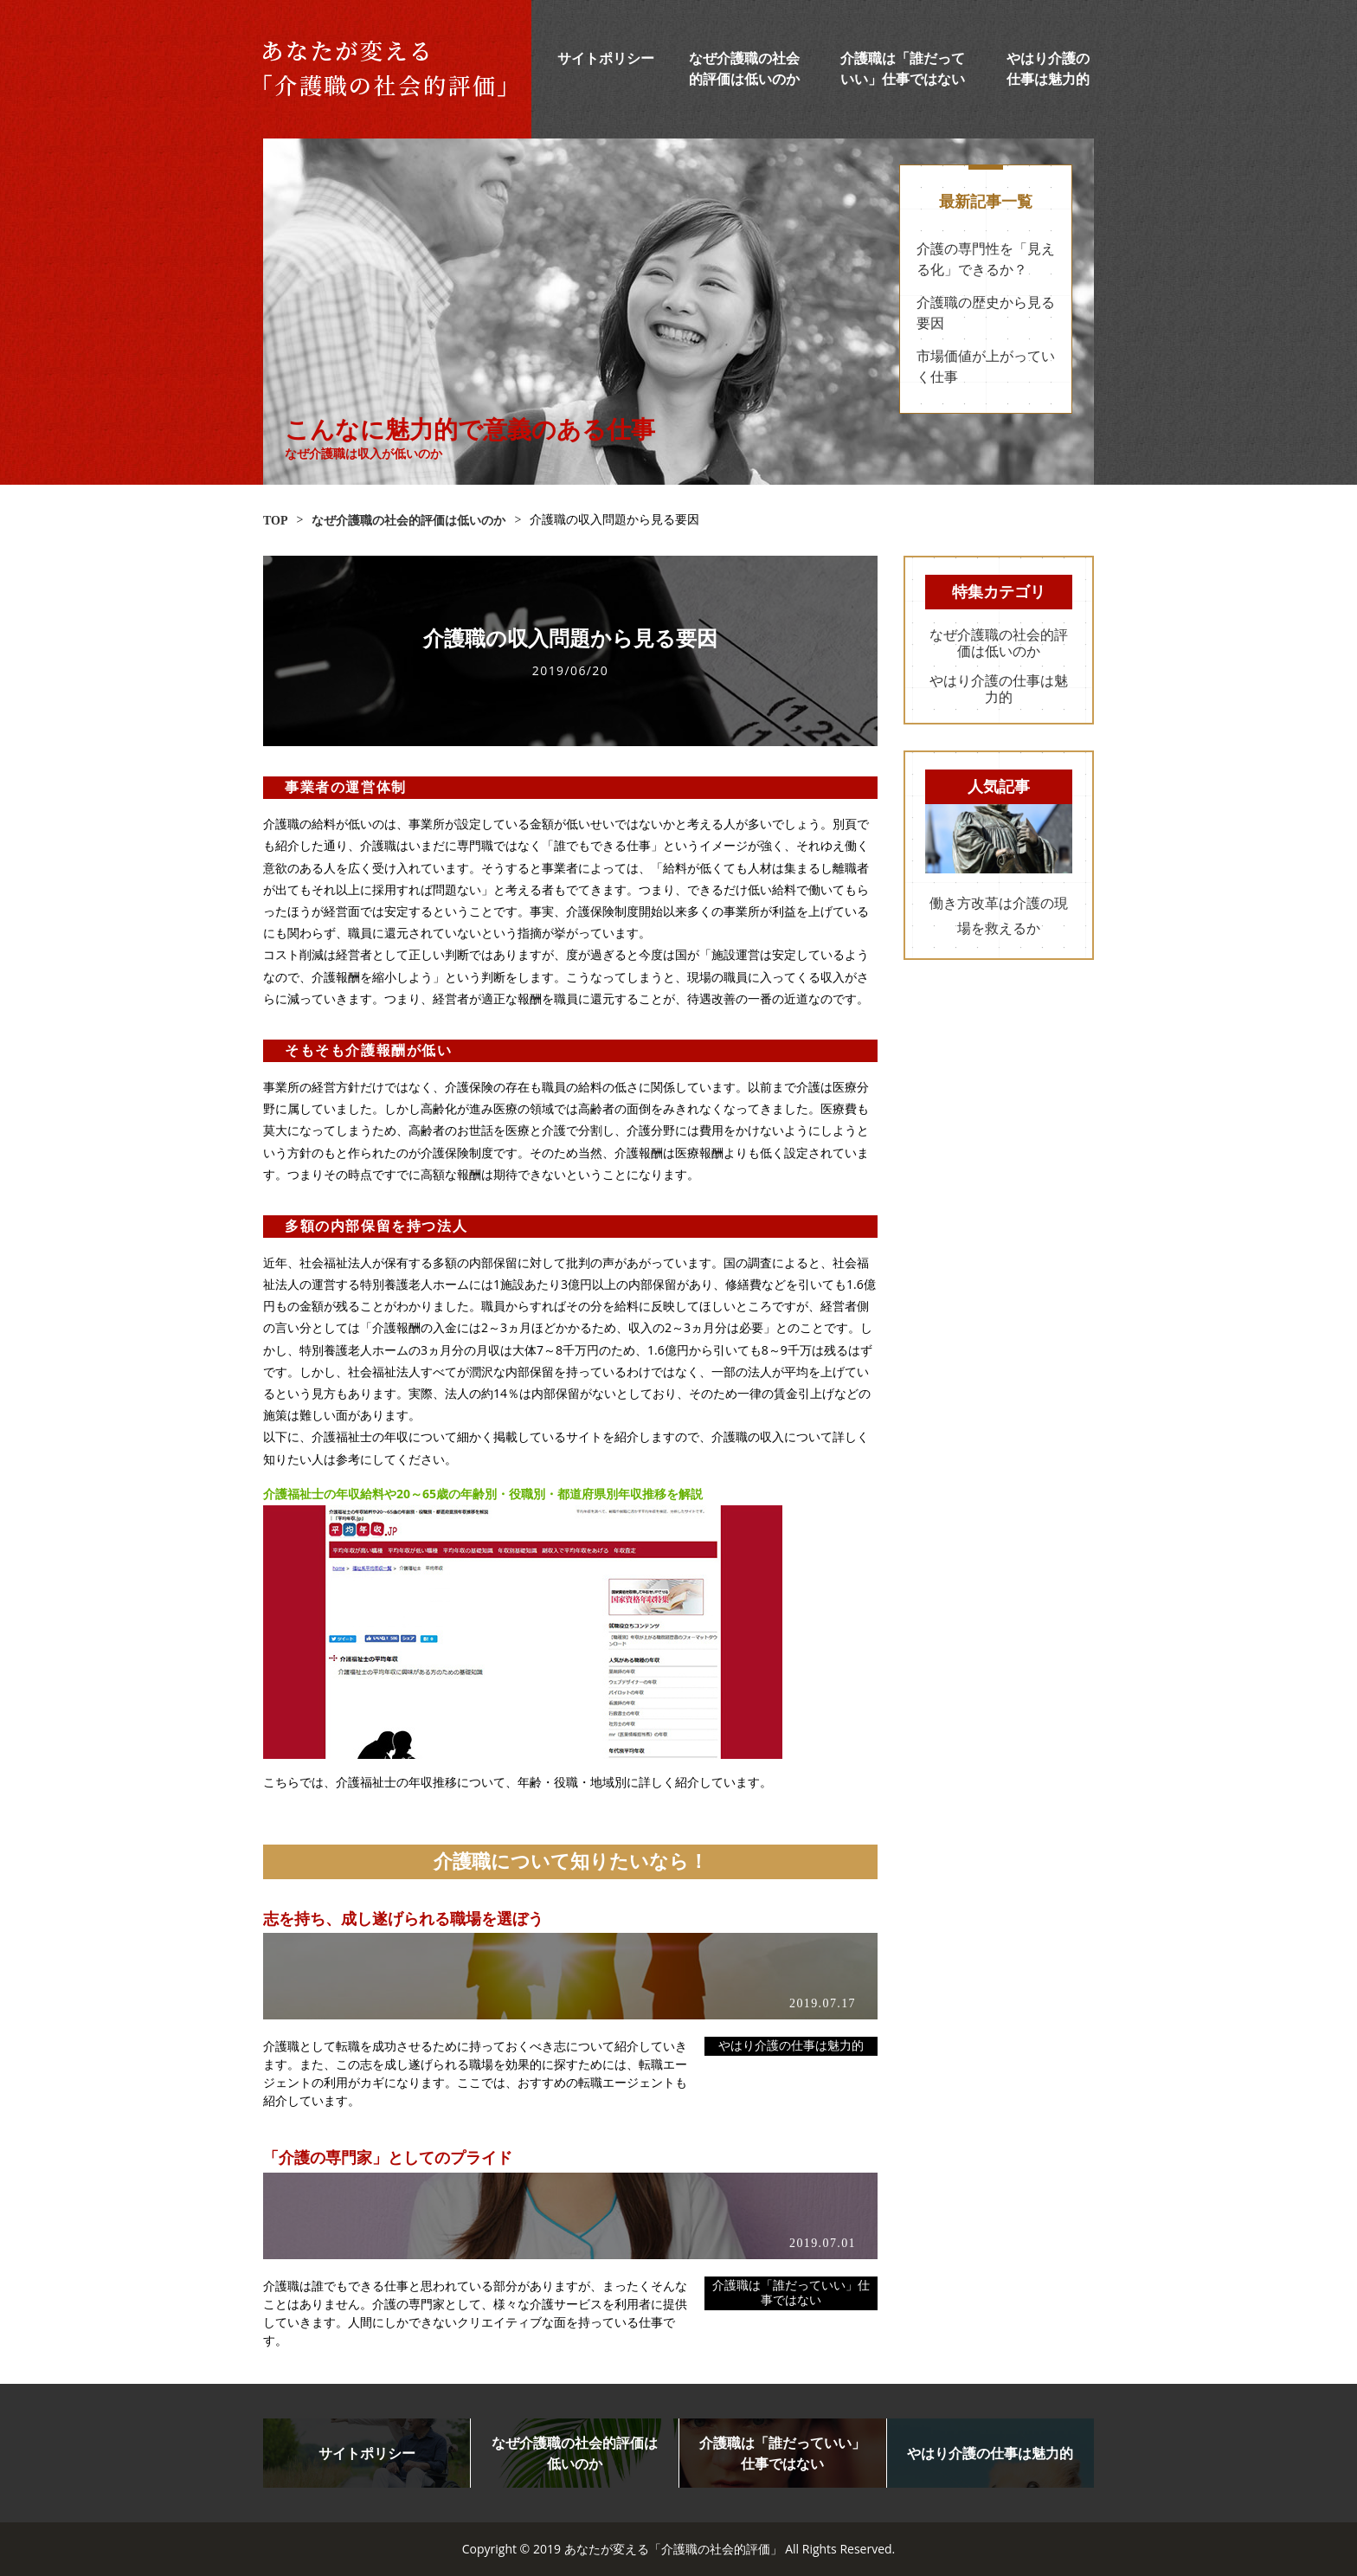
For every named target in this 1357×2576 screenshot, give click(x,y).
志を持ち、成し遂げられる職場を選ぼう (403, 1919)
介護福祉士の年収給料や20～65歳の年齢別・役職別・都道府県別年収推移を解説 (483, 1493)
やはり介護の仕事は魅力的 (791, 2045)
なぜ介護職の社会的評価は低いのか (998, 642)
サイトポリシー (605, 58)
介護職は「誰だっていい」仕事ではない (791, 2293)
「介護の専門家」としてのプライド (387, 2158)
